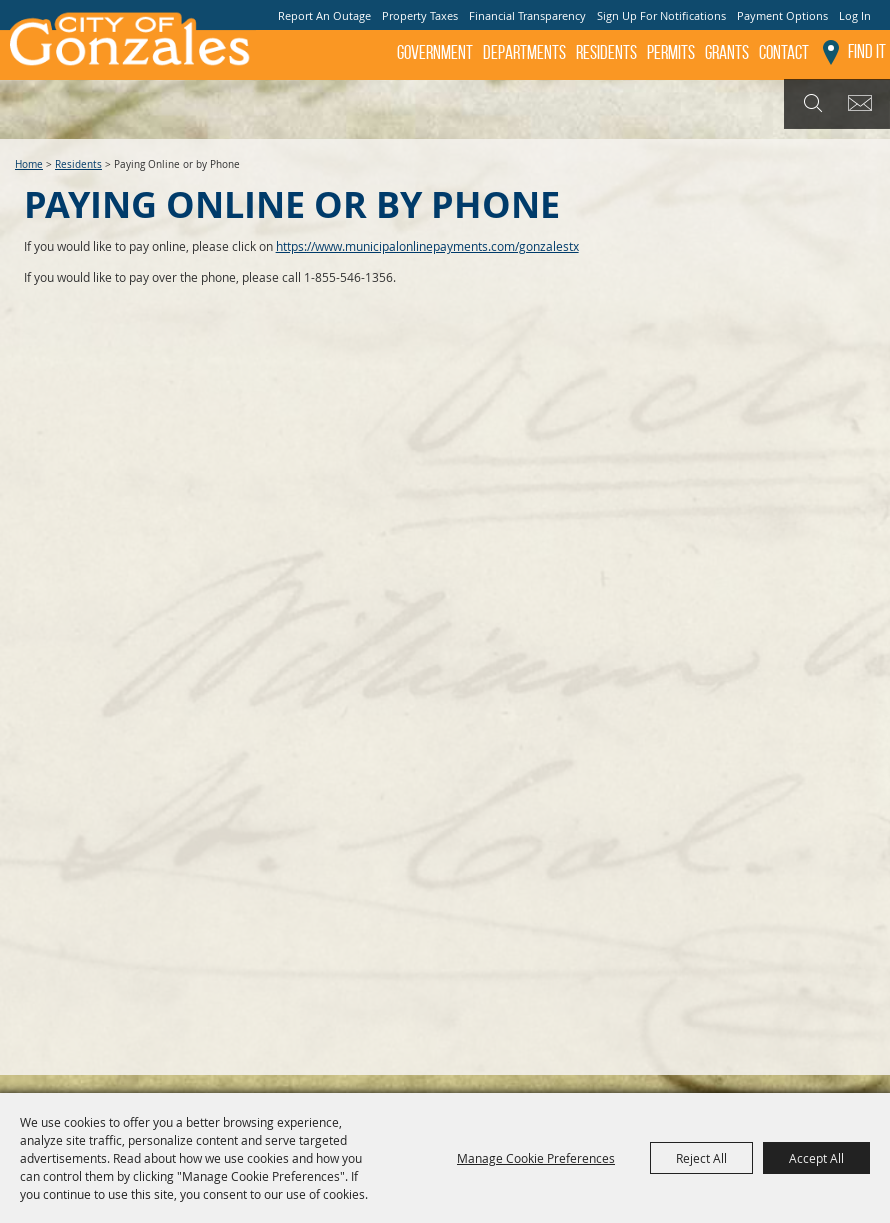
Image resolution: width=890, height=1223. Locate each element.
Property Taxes (420, 15)
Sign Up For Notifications (661, 15)
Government (435, 52)
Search (810, 104)
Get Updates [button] (863, 104)
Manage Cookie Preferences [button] (536, 1158)
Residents (606, 52)
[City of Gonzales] (128, 45)
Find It (867, 51)
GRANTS (727, 52)
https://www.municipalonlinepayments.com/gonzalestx (427, 246)
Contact (784, 52)
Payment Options (782, 15)
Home (29, 164)
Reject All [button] (701, 1158)
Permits (671, 52)
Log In (855, 15)
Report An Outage (324, 15)
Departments (524, 52)
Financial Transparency (527, 15)
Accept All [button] (816, 1158)
